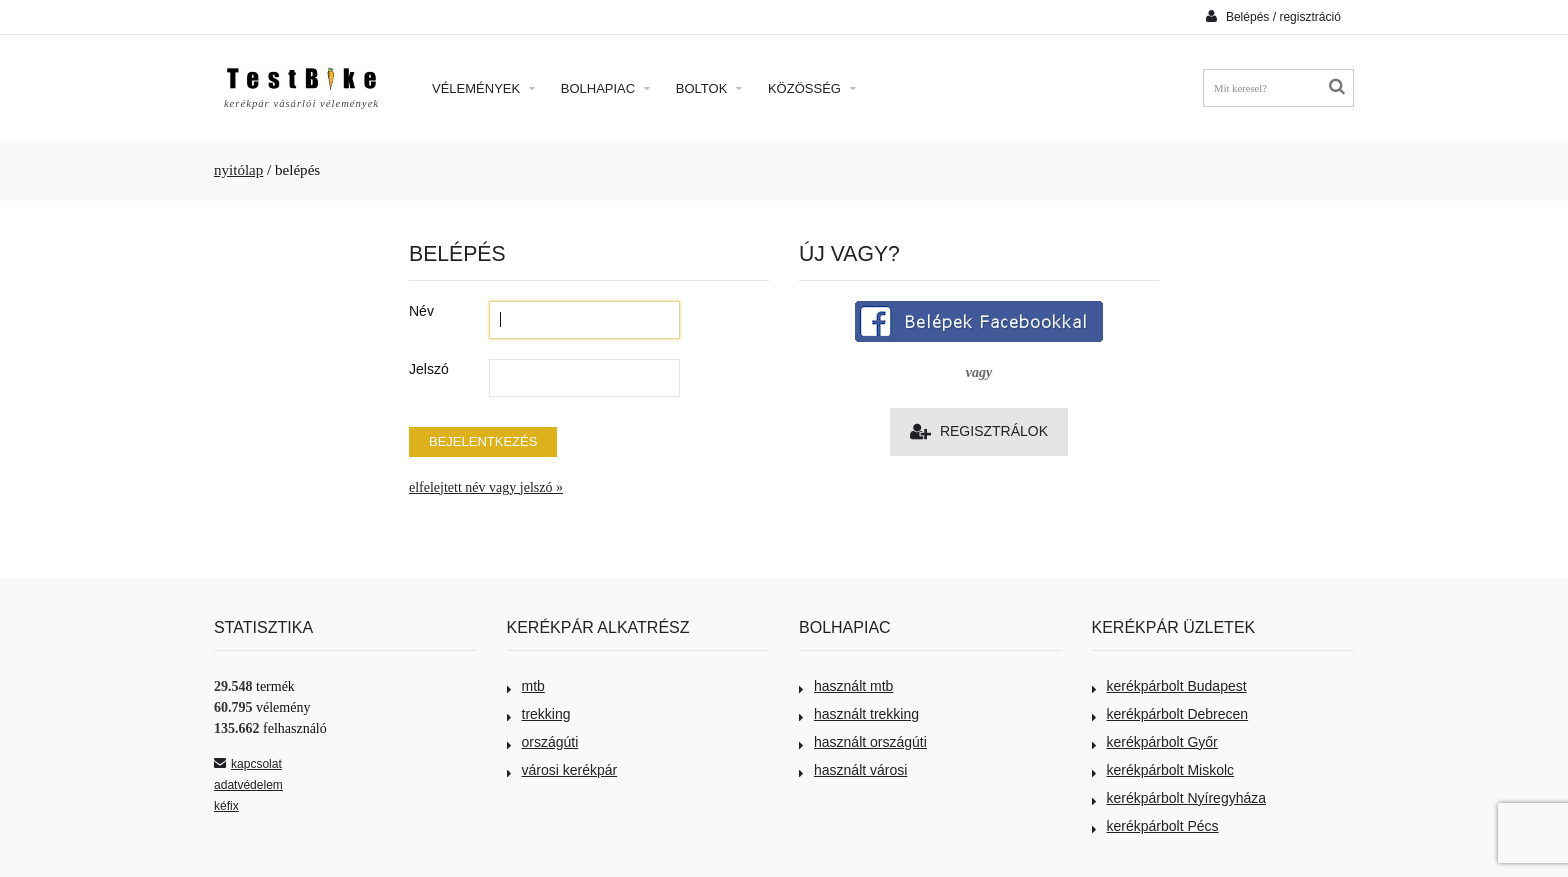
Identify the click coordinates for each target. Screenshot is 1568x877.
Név (421, 311)
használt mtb (846, 686)
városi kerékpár (562, 770)
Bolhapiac (605, 88)
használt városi (853, 770)
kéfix (226, 806)
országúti (543, 742)
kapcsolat (248, 764)
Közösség (812, 88)
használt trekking (859, 714)
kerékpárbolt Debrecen (1170, 714)
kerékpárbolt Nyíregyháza (1179, 798)
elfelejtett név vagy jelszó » (486, 487)
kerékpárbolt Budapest (1169, 686)
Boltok (709, 88)
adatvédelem (248, 785)
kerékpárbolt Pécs (1155, 826)
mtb (526, 686)
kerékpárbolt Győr (1155, 742)
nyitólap (238, 170)
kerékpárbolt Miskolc (1163, 770)
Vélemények (483, 88)
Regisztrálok (979, 431)
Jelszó (429, 369)
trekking (539, 714)
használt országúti (863, 742)
